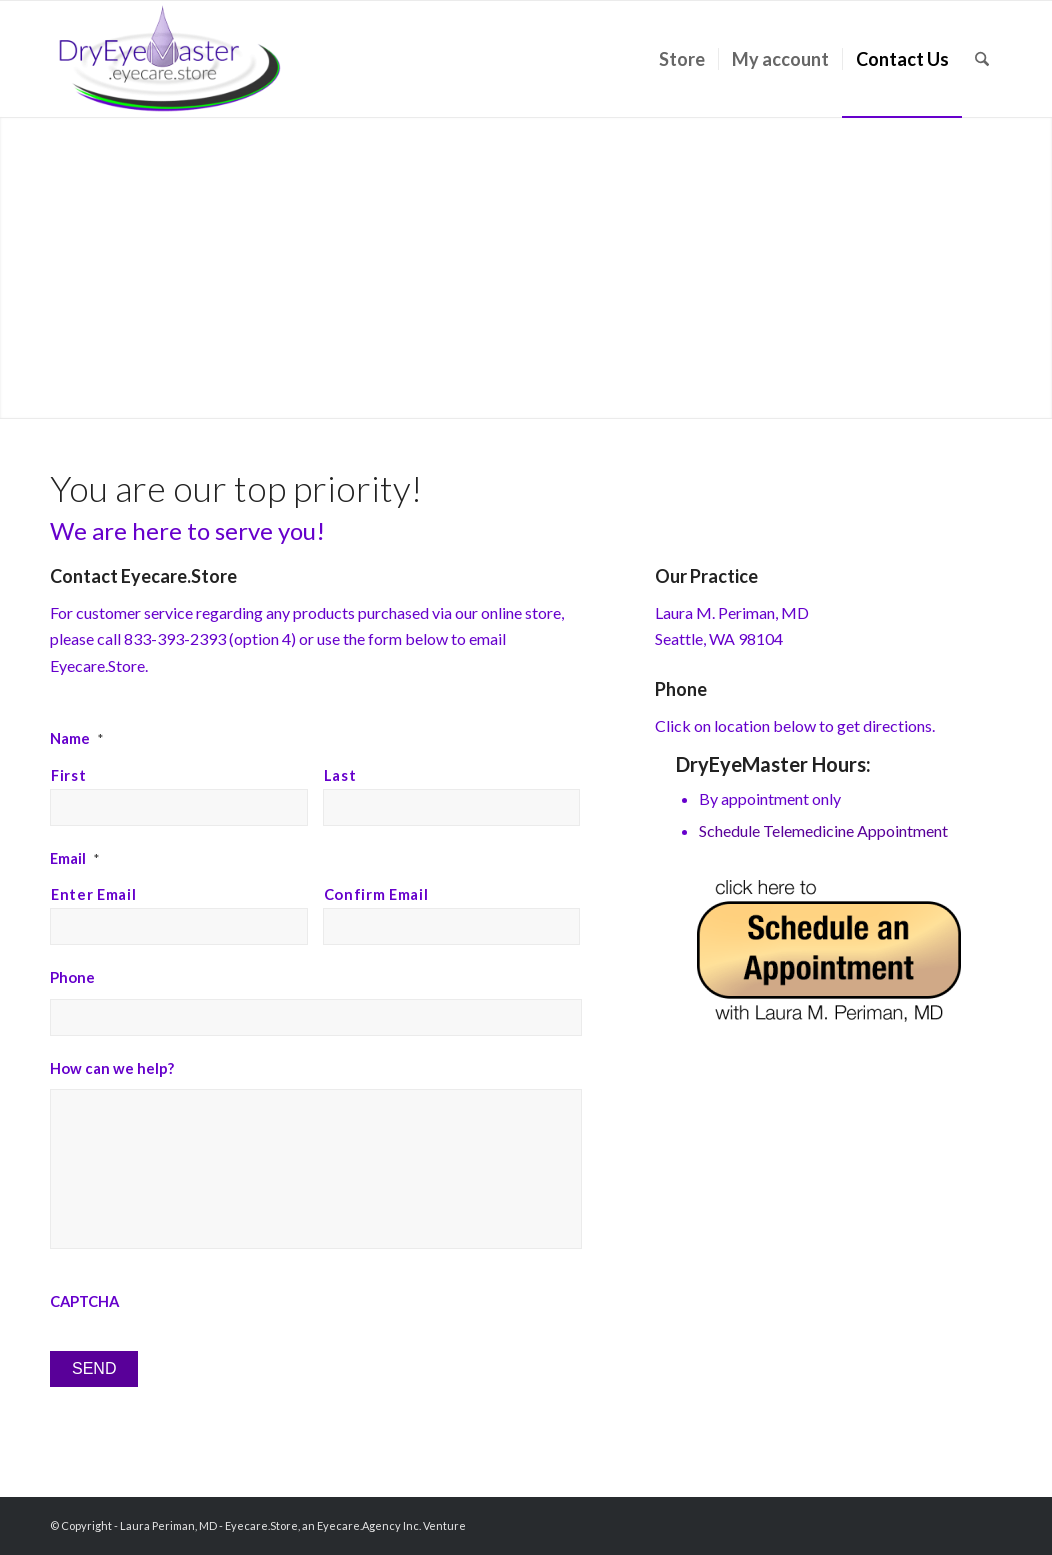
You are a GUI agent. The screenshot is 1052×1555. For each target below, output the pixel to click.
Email (74, 858)
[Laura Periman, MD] (170, 59)
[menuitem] (682, 59)
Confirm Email (376, 894)
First (68, 775)
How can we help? (112, 1068)
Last (340, 775)
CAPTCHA (84, 1301)
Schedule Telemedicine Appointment (823, 830)
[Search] (982, 59)
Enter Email (93, 894)
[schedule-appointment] (829, 951)
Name (76, 738)
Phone (72, 977)
